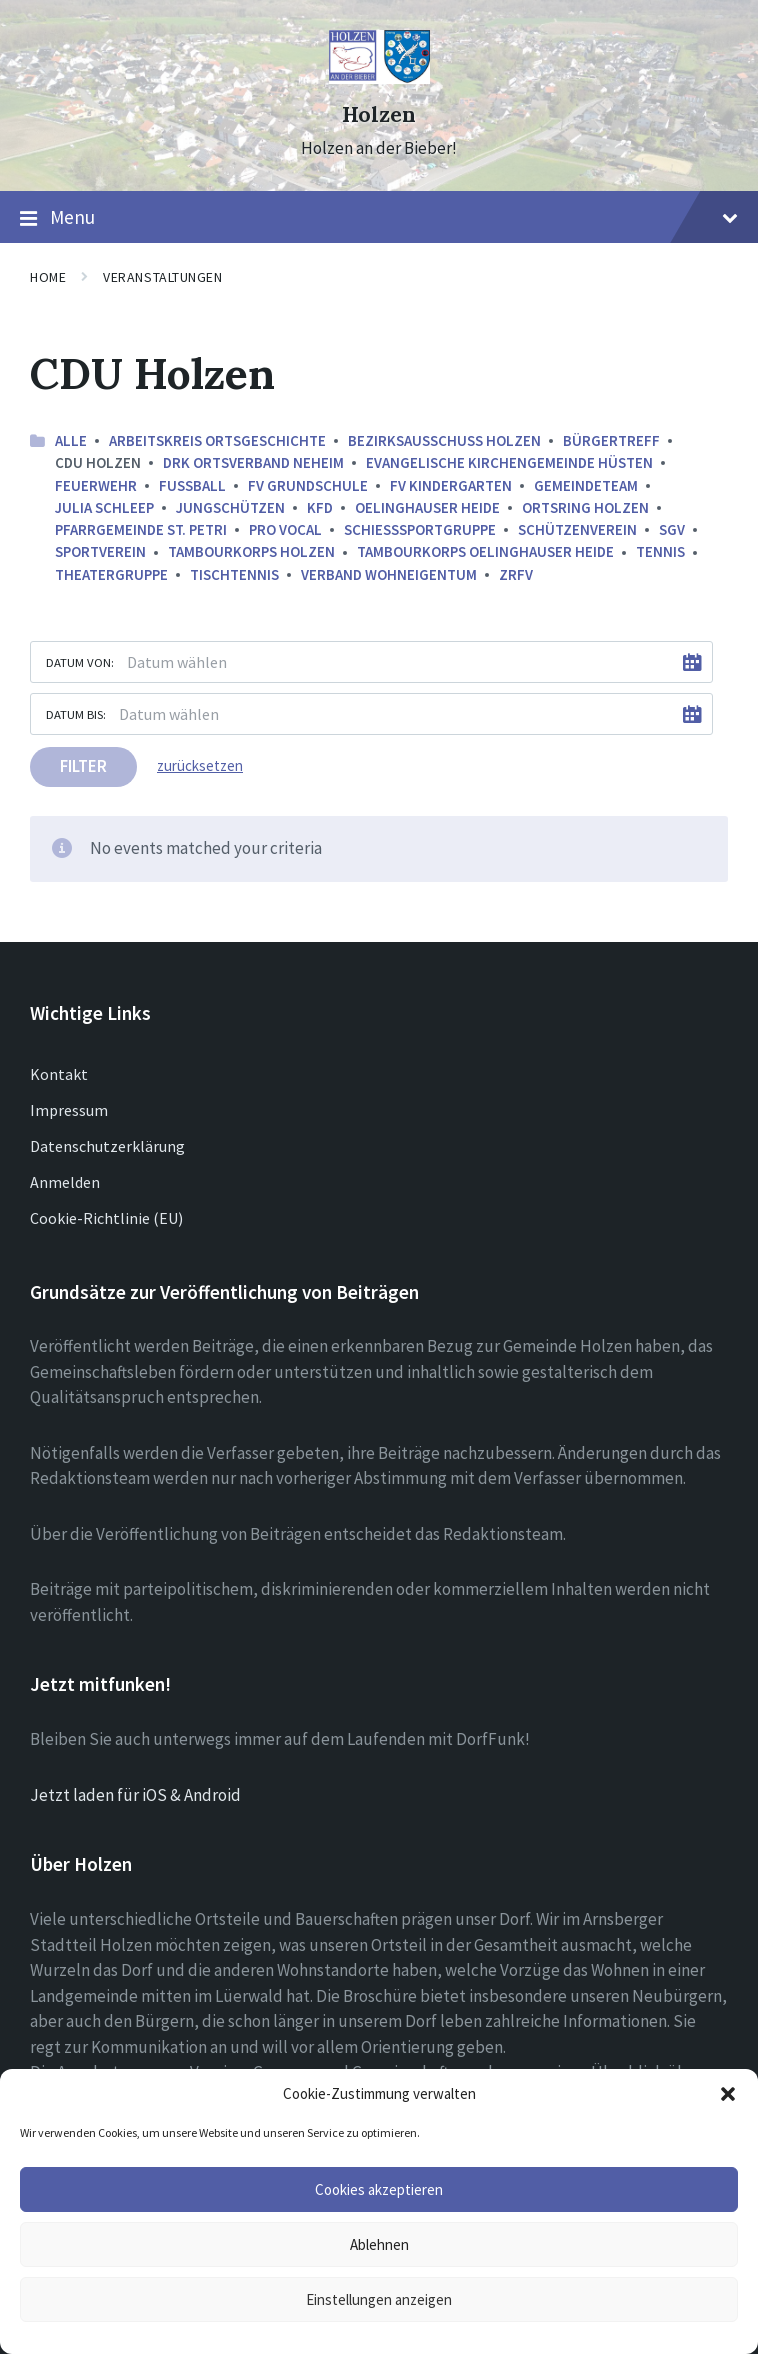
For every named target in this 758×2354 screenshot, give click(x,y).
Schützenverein (577, 529)
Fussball (192, 485)
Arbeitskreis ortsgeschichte (217, 440)
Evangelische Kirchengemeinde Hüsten (509, 462)
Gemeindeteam (586, 485)
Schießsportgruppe (420, 529)
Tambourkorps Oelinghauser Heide (485, 551)
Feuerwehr (96, 485)
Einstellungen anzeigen (379, 2299)
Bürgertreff (611, 440)
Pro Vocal (285, 529)
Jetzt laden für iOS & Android (135, 1795)
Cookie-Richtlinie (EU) (106, 1218)
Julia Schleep (104, 507)
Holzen (379, 114)
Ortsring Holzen (585, 507)
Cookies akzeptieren (379, 2189)
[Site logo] (379, 78)
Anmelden (65, 1182)
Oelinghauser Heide (427, 507)
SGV (672, 529)
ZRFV (516, 574)
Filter (83, 766)
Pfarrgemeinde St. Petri (141, 529)
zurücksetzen (200, 765)
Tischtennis (234, 574)
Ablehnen (379, 2244)
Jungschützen (230, 507)
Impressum (69, 1110)
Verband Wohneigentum (389, 574)
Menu (379, 218)
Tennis (660, 551)
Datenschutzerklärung (107, 1146)
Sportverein (100, 551)
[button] (728, 2094)
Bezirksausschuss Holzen (444, 440)
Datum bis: (76, 714)
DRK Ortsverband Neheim (253, 462)
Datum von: (80, 662)
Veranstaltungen (162, 277)
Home (48, 277)
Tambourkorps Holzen (251, 551)
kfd (320, 507)
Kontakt (59, 1074)
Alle (71, 440)
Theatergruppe (111, 574)
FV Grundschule (308, 485)
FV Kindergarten (451, 485)
